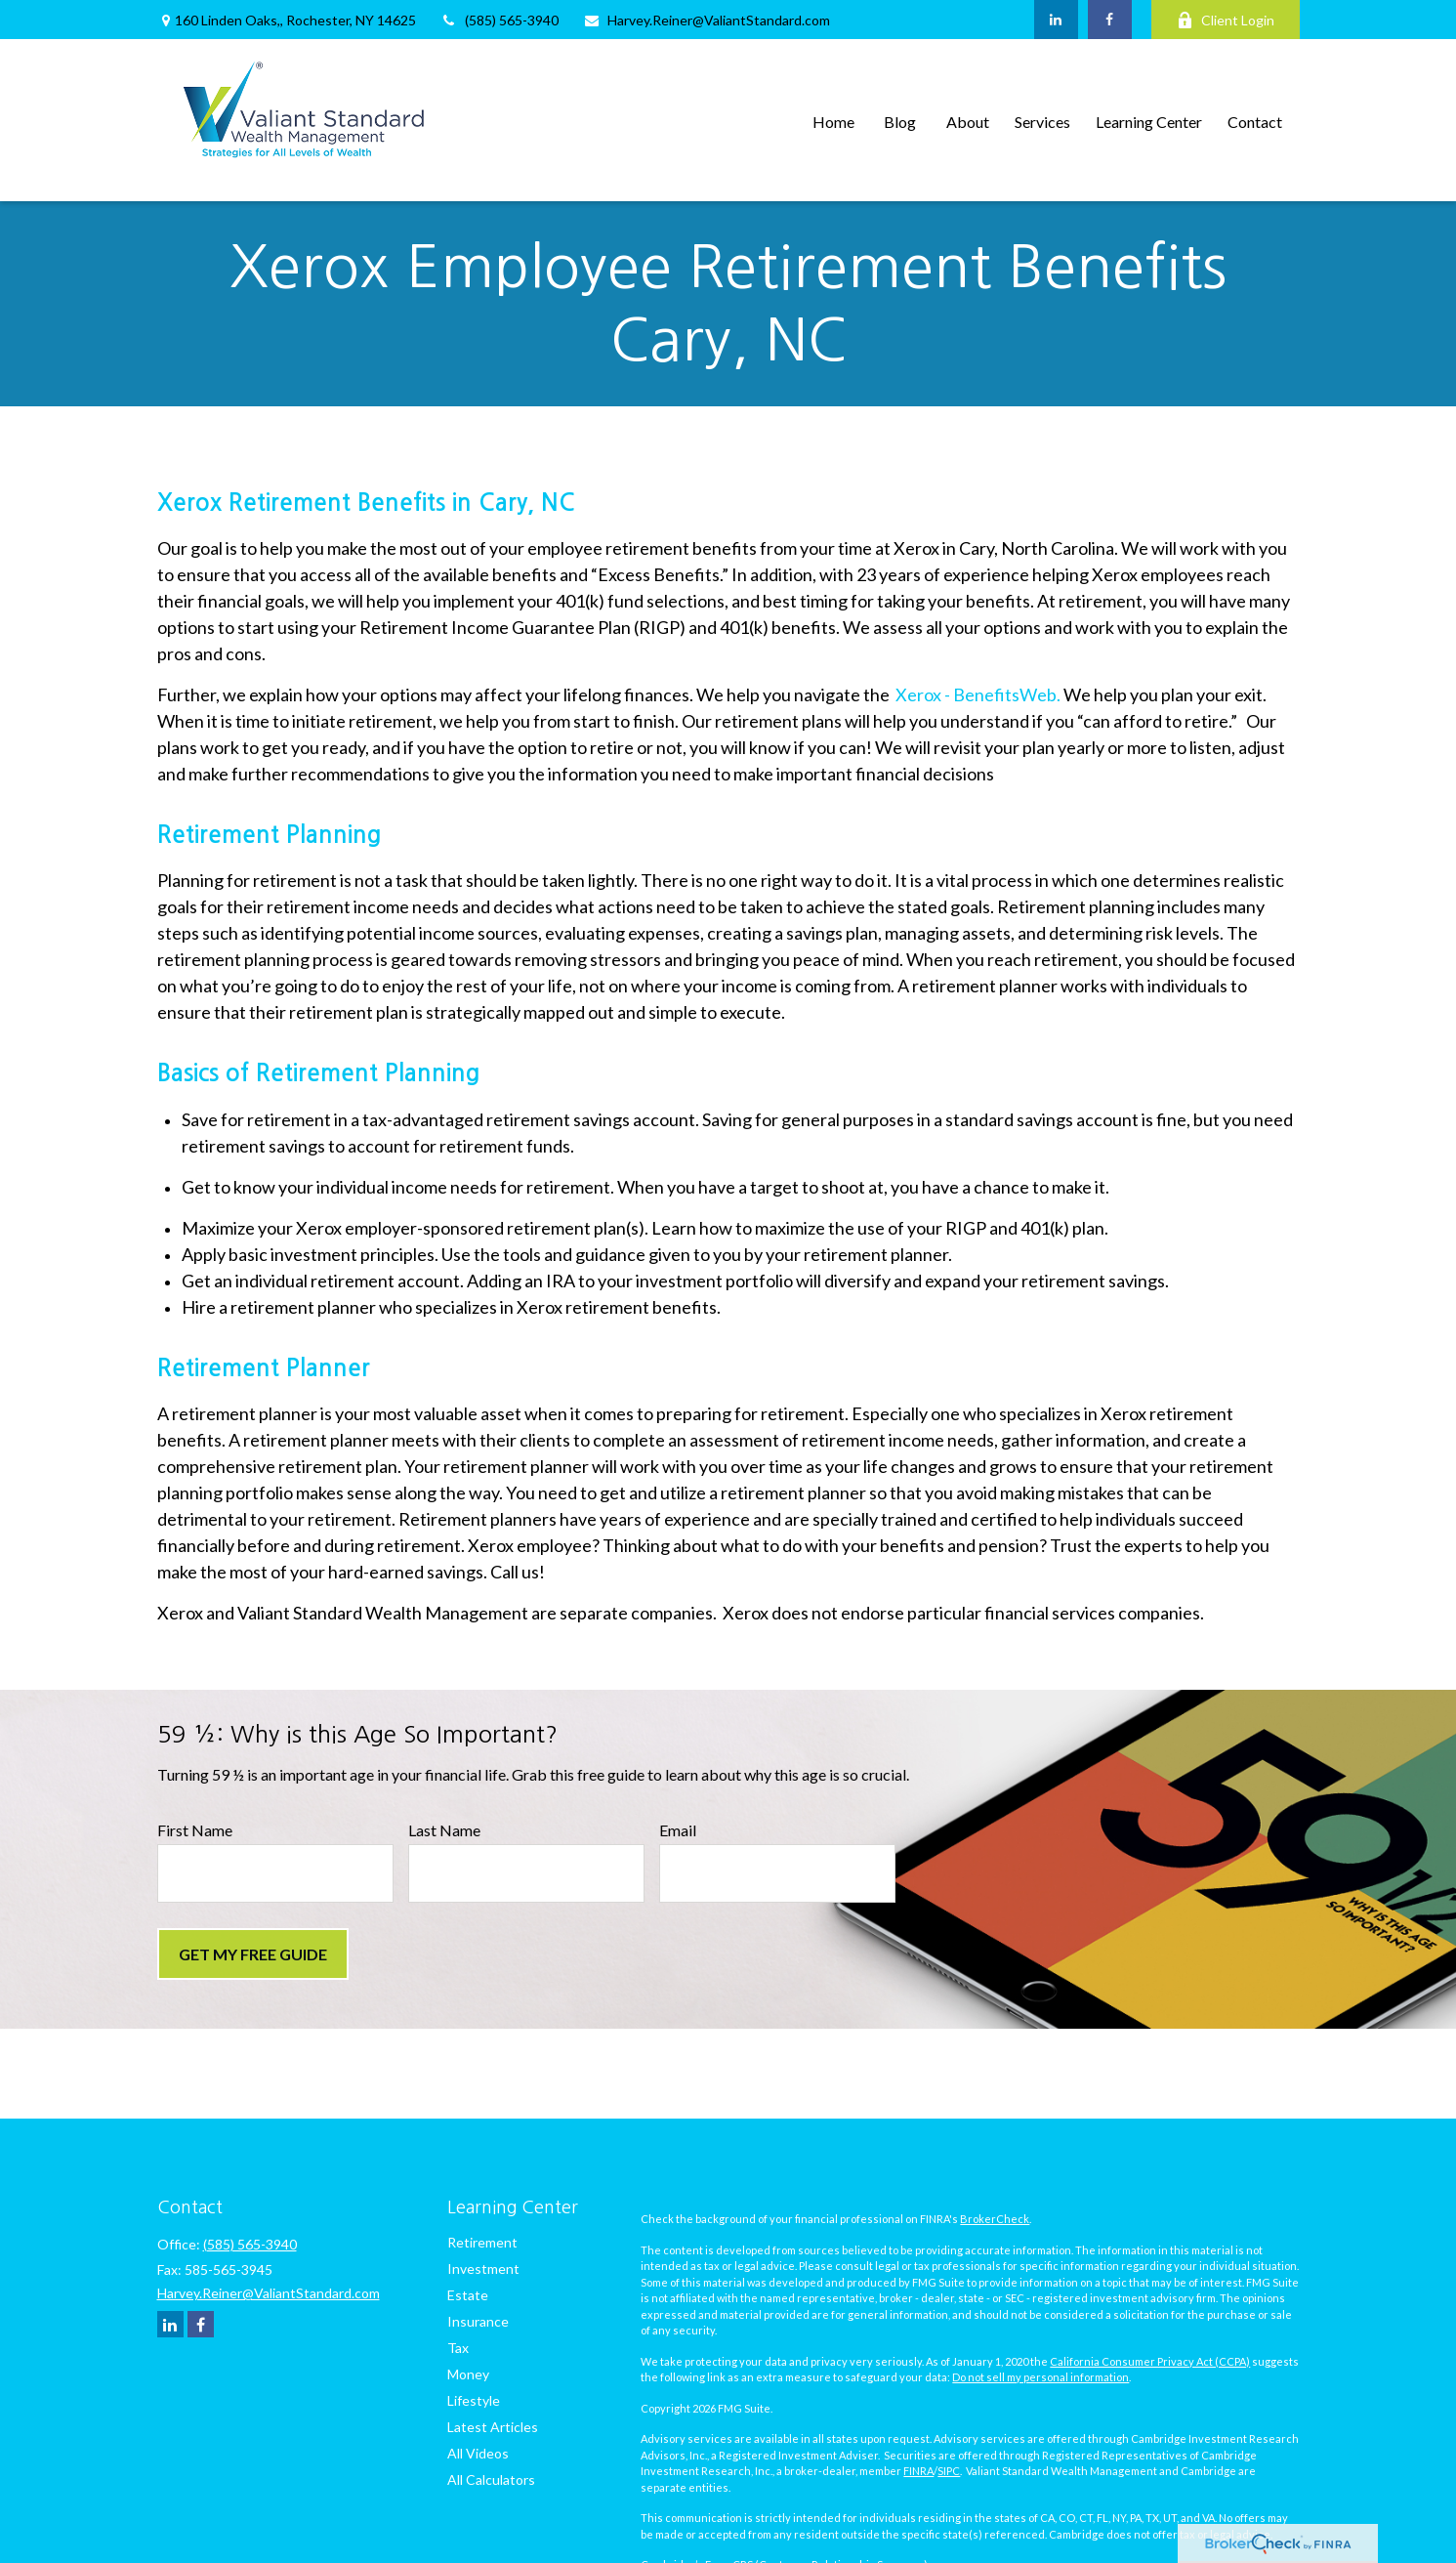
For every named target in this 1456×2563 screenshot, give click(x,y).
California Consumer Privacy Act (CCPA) (1150, 2361)
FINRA (918, 2470)
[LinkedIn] (1056, 19)
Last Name (444, 1830)
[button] (833, 120)
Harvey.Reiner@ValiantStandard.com (706, 20)
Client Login (1225, 20)
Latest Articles (492, 2426)
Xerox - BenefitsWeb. (978, 694)
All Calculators (491, 2479)
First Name (194, 1830)
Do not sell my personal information (1040, 2377)
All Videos (478, 2453)
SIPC (948, 2470)
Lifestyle (473, 2400)
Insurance (478, 2321)
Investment (483, 2268)
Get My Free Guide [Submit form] (253, 1954)
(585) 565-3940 (499, 20)
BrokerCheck (994, 2218)
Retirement (482, 2242)
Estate (467, 2295)
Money (468, 2374)
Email (677, 1830)
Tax (458, 2347)
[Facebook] (1110, 19)
